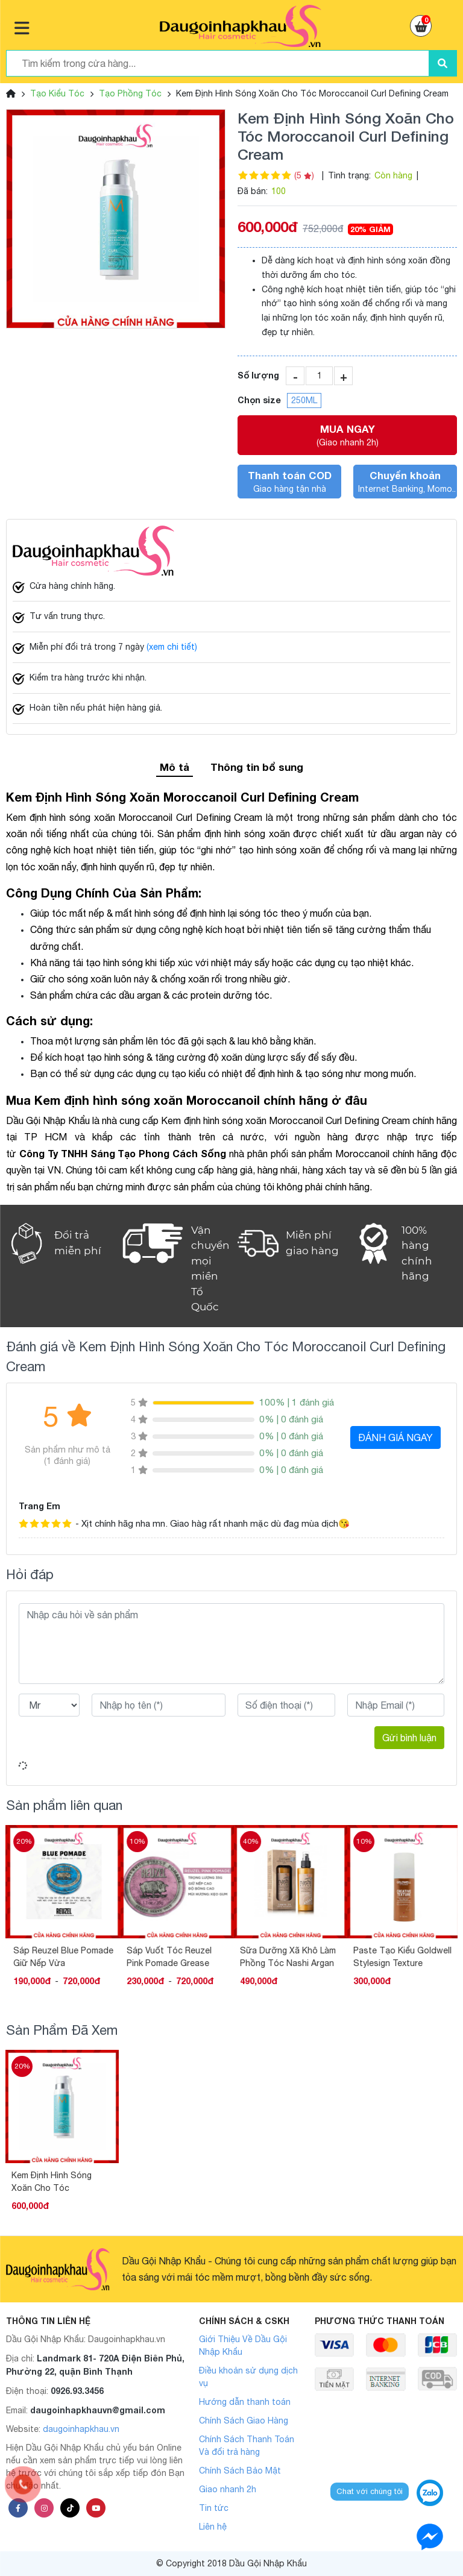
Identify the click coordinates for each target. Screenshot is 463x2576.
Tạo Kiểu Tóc (57, 93)
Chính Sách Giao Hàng (243, 2420)
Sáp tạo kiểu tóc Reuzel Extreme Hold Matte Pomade (59, 1957)
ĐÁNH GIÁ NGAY (395, 1437)
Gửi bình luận (409, 1737)
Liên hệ (213, 2526)
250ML (304, 400)
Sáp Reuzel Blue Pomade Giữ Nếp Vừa (175, 1957)
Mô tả (174, 767)
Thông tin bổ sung (256, 767)
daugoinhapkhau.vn (81, 2429)
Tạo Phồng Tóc (130, 93)
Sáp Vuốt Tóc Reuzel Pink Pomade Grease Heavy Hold (280, 1957)
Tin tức (213, 2508)
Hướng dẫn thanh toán (245, 2402)
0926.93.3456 (77, 2391)
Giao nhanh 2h (227, 2489)
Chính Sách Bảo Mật (240, 2470)
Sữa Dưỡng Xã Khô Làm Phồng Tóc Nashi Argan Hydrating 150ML (399, 1957)
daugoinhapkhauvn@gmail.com (97, 2410)
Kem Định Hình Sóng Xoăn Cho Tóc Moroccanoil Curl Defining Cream (51, 2181)
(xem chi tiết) (171, 647)
